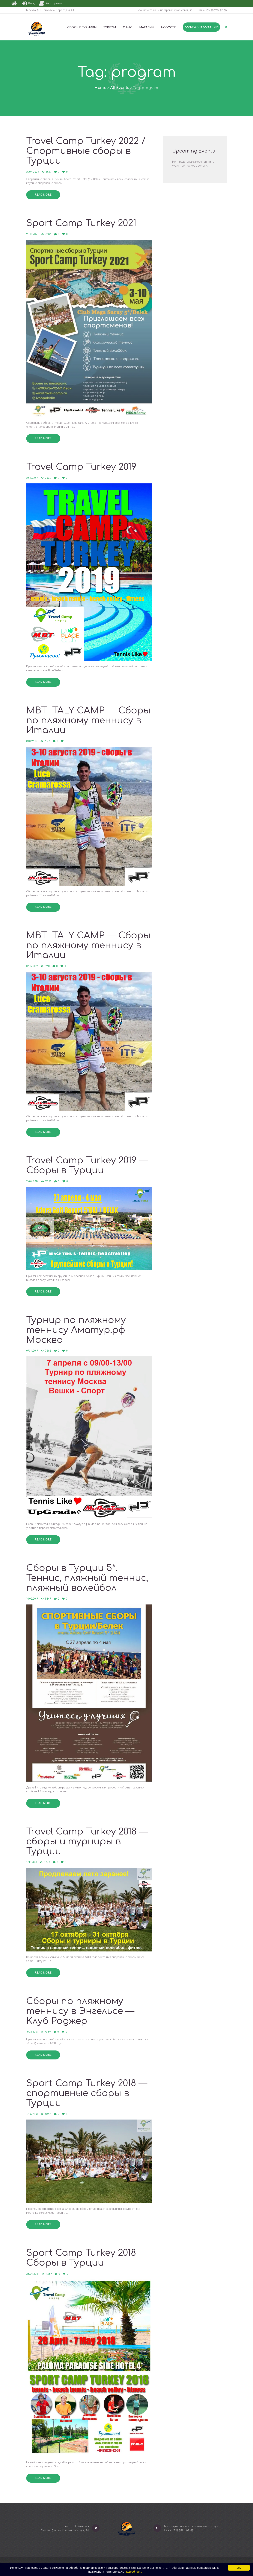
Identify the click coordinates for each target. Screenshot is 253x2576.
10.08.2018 (32, 2032)
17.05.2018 (32, 2115)
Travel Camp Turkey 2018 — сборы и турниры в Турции (87, 1842)
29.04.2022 (33, 171)
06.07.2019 (32, 966)
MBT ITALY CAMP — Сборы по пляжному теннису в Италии (88, 721)
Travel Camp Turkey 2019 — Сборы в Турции (87, 1166)
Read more (43, 194)
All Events (119, 88)
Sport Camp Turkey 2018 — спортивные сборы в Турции (86, 2094)
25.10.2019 (32, 478)
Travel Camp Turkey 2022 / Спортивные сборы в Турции (86, 151)
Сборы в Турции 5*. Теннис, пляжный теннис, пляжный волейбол (87, 1579)
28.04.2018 (32, 2275)
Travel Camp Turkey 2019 (81, 467)
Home (100, 88)
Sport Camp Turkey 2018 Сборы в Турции (81, 2259)
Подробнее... (133, 2571)
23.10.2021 (32, 234)
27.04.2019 (32, 1181)
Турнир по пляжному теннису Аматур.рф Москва (76, 1330)
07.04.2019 (32, 1351)
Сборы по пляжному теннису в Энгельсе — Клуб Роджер (80, 2012)
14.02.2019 (32, 1599)
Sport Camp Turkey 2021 (81, 223)
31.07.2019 (32, 741)
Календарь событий (201, 26)
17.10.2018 (31, 1863)
